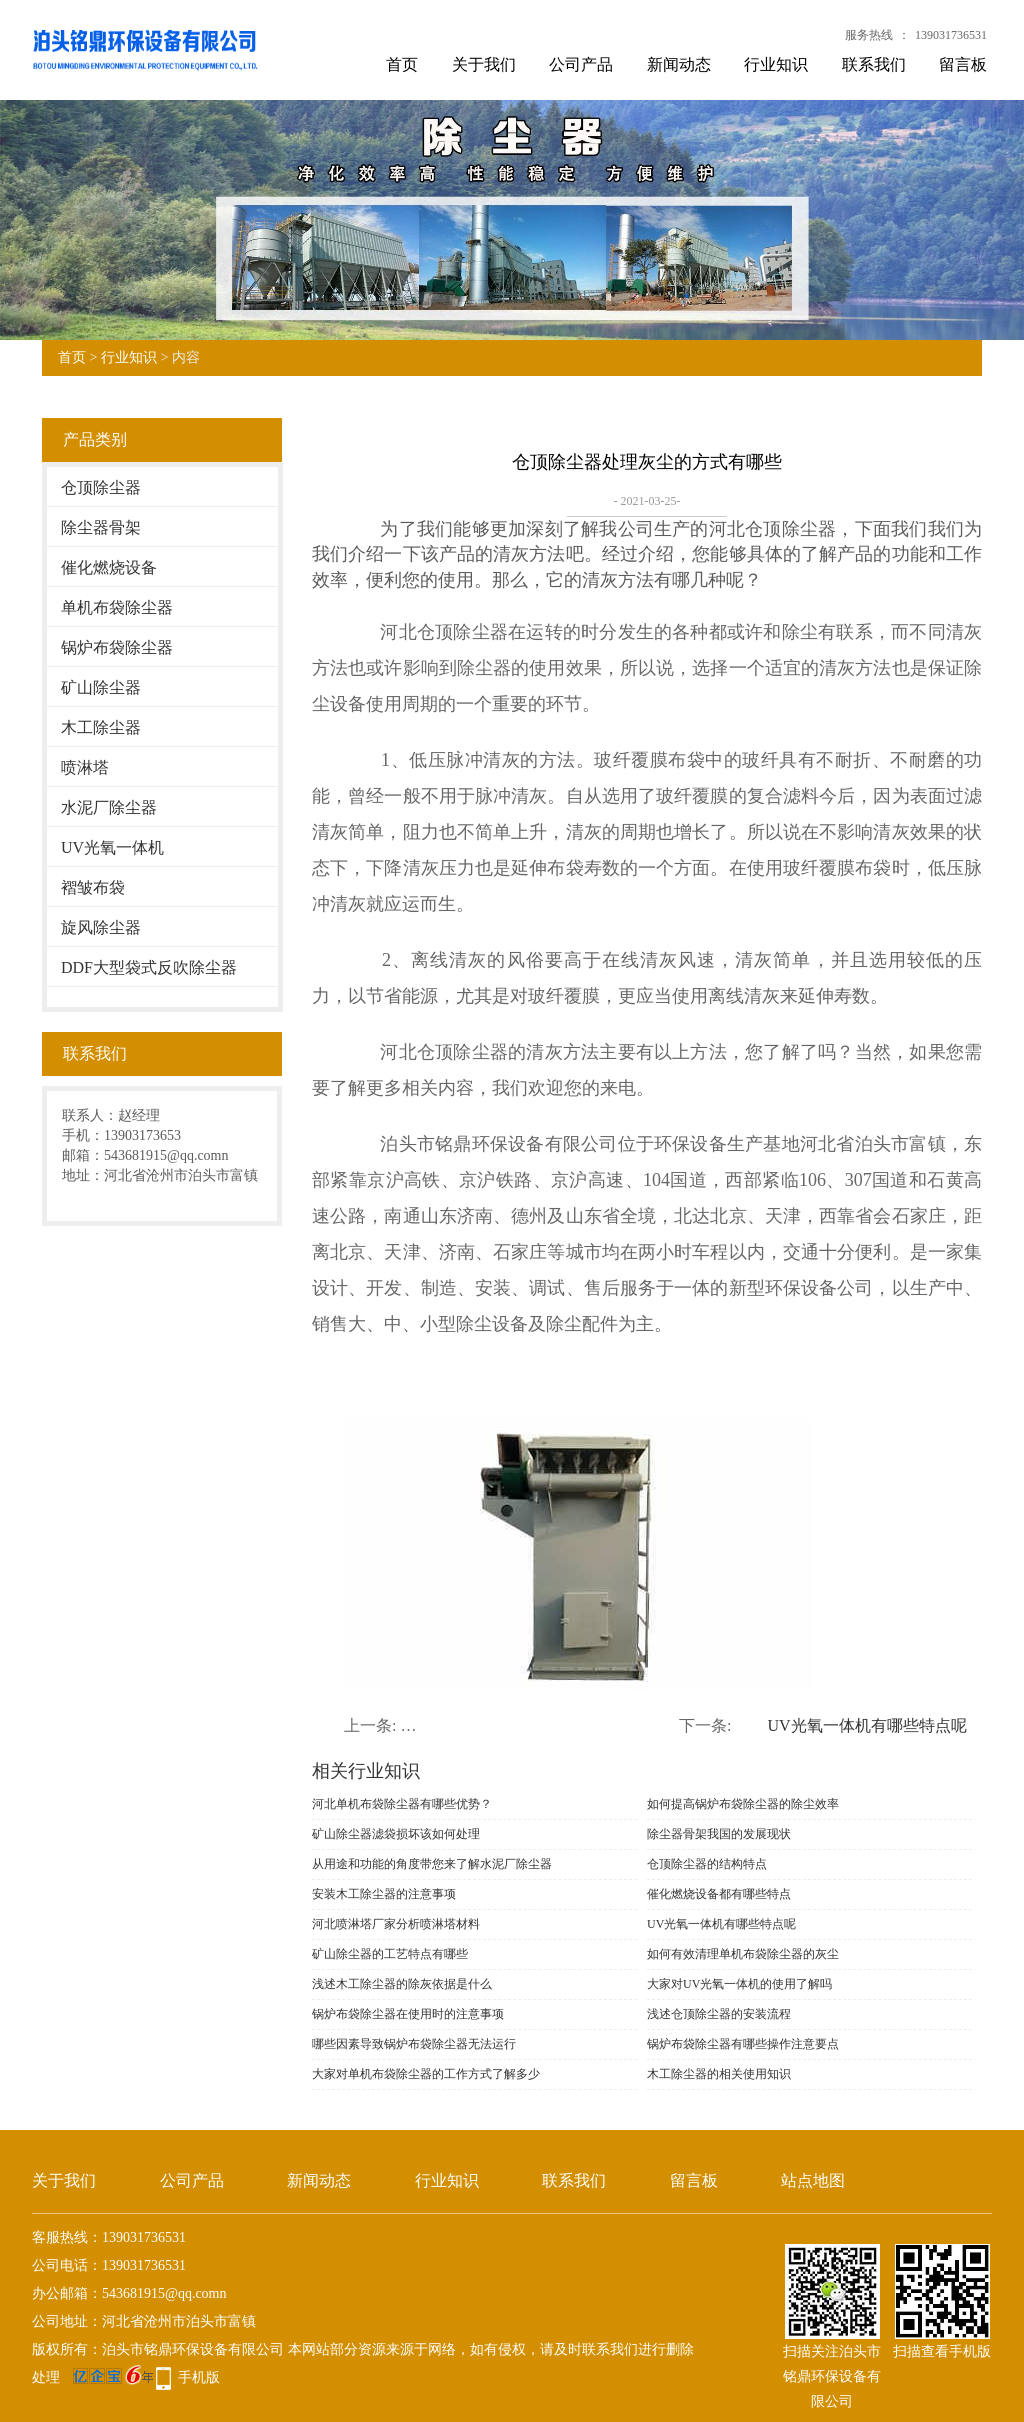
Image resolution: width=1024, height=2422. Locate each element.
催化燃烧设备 (109, 567)
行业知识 (776, 64)
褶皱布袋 (93, 887)
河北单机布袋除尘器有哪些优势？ (402, 1804)
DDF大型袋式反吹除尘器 (149, 967)
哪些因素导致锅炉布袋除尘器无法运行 (414, 2044)
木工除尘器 (101, 727)
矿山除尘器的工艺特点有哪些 (390, 1954)
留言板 (963, 64)
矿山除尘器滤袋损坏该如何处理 (396, 1834)
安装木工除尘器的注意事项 (384, 1894)
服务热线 (869, 35)
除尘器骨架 (101, 527)
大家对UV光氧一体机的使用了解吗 (739, 1984)
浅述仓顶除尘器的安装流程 (719, 2014)
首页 (402, 64)
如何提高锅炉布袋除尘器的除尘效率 (743, 1804)
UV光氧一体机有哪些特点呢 (866, 1725)
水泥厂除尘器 (109, 807)
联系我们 (874, 64)
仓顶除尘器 (101, 487)
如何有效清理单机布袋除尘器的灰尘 (743, 1954)
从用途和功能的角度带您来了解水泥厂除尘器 (432, 1864)
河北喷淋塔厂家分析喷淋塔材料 (396, 1924)
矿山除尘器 (101, 687)
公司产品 (581, 64)
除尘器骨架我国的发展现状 (719, 1834)
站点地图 (813, 2180)
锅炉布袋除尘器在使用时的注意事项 (408, 2014)
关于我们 (484, 64)
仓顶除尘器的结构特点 (707, 1864)
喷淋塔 (85, 767)
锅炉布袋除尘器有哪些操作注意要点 (743, 2044)
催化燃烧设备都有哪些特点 (719, 1894)
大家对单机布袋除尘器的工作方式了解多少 (426, 2074)
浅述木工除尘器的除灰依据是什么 (402, 1984)
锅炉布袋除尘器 (117, 647)
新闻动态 (679, 64)
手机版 (199, 2377)
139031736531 (951, 35)
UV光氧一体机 (112, 847)
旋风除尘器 (101, 927)
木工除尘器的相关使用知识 (719, 2074)
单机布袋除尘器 (117, 607)
